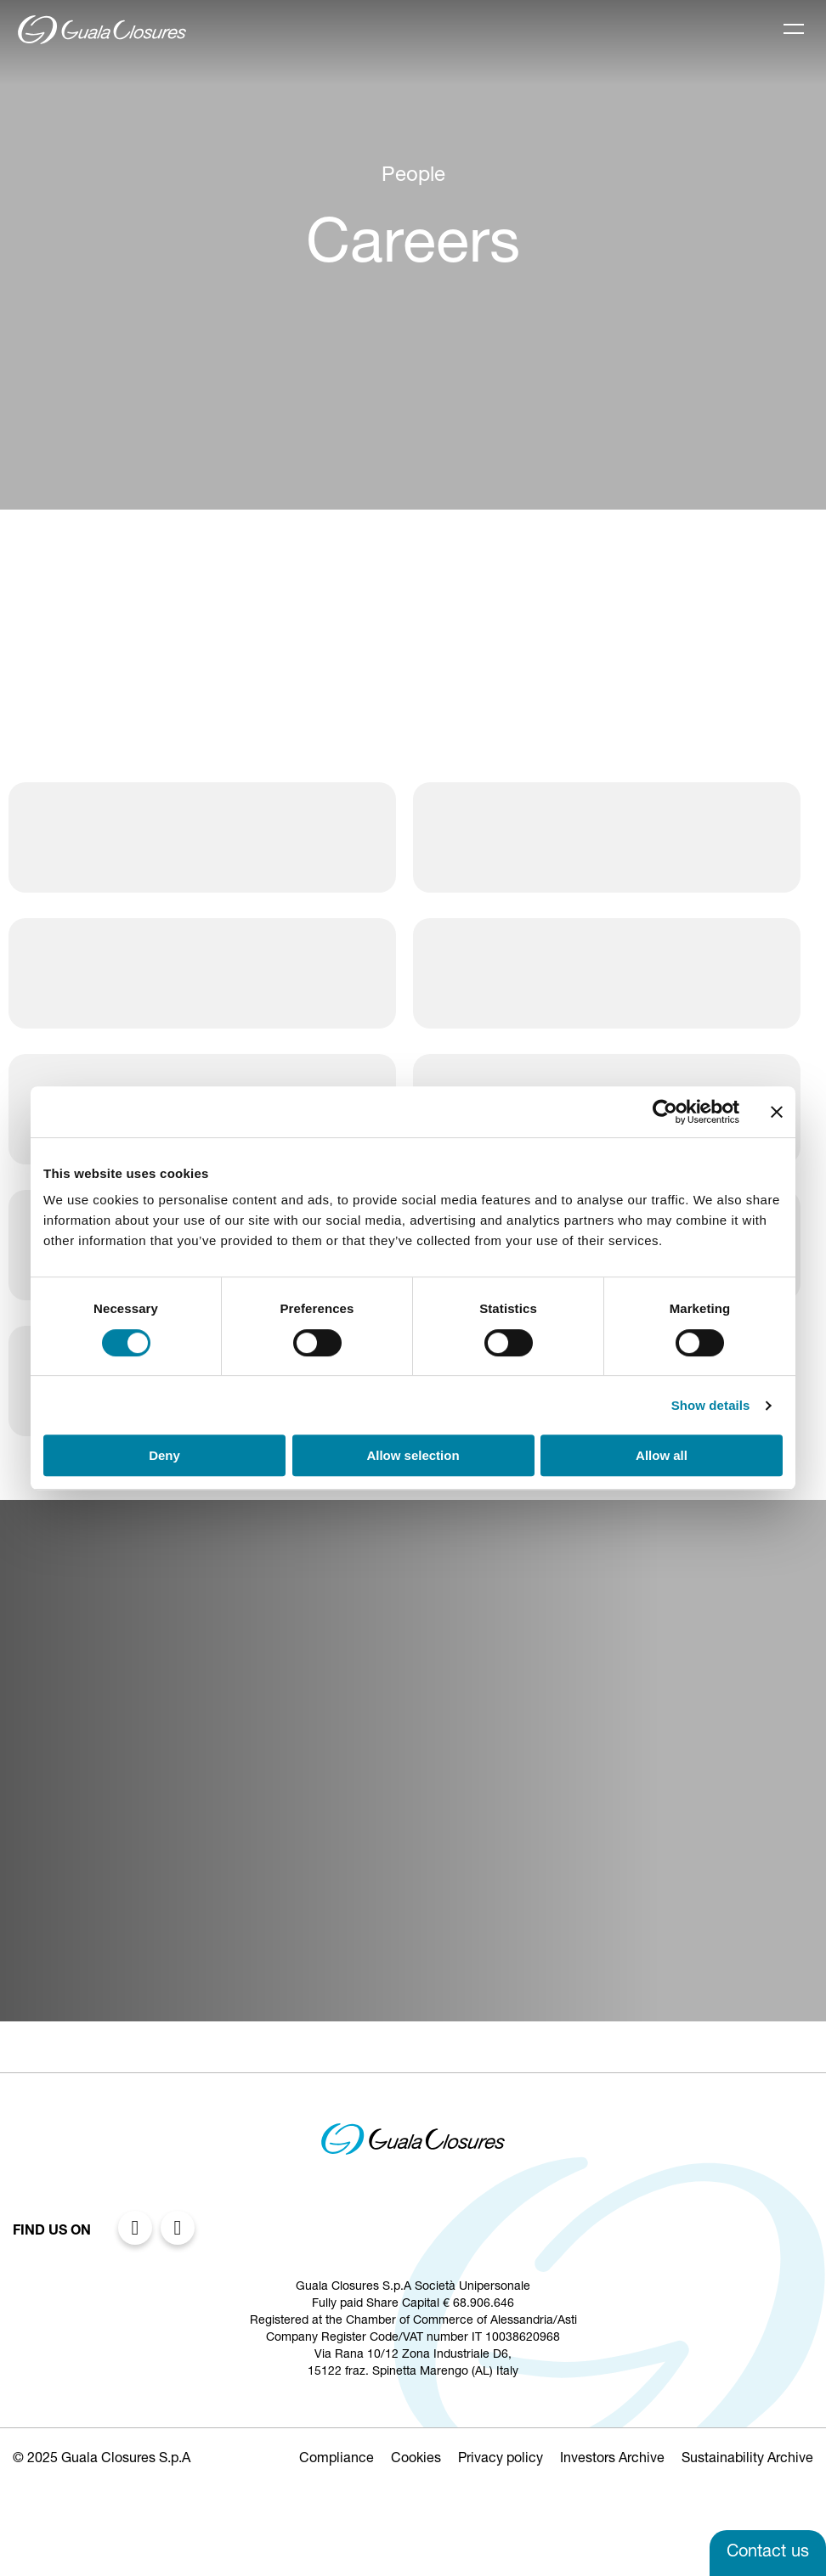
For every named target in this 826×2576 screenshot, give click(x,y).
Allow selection (412, 1455)
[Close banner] (777, 1112)
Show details (710, 1405)
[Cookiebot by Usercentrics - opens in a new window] (665, 1112)
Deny (164, 1455)
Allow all (661, 1455)
